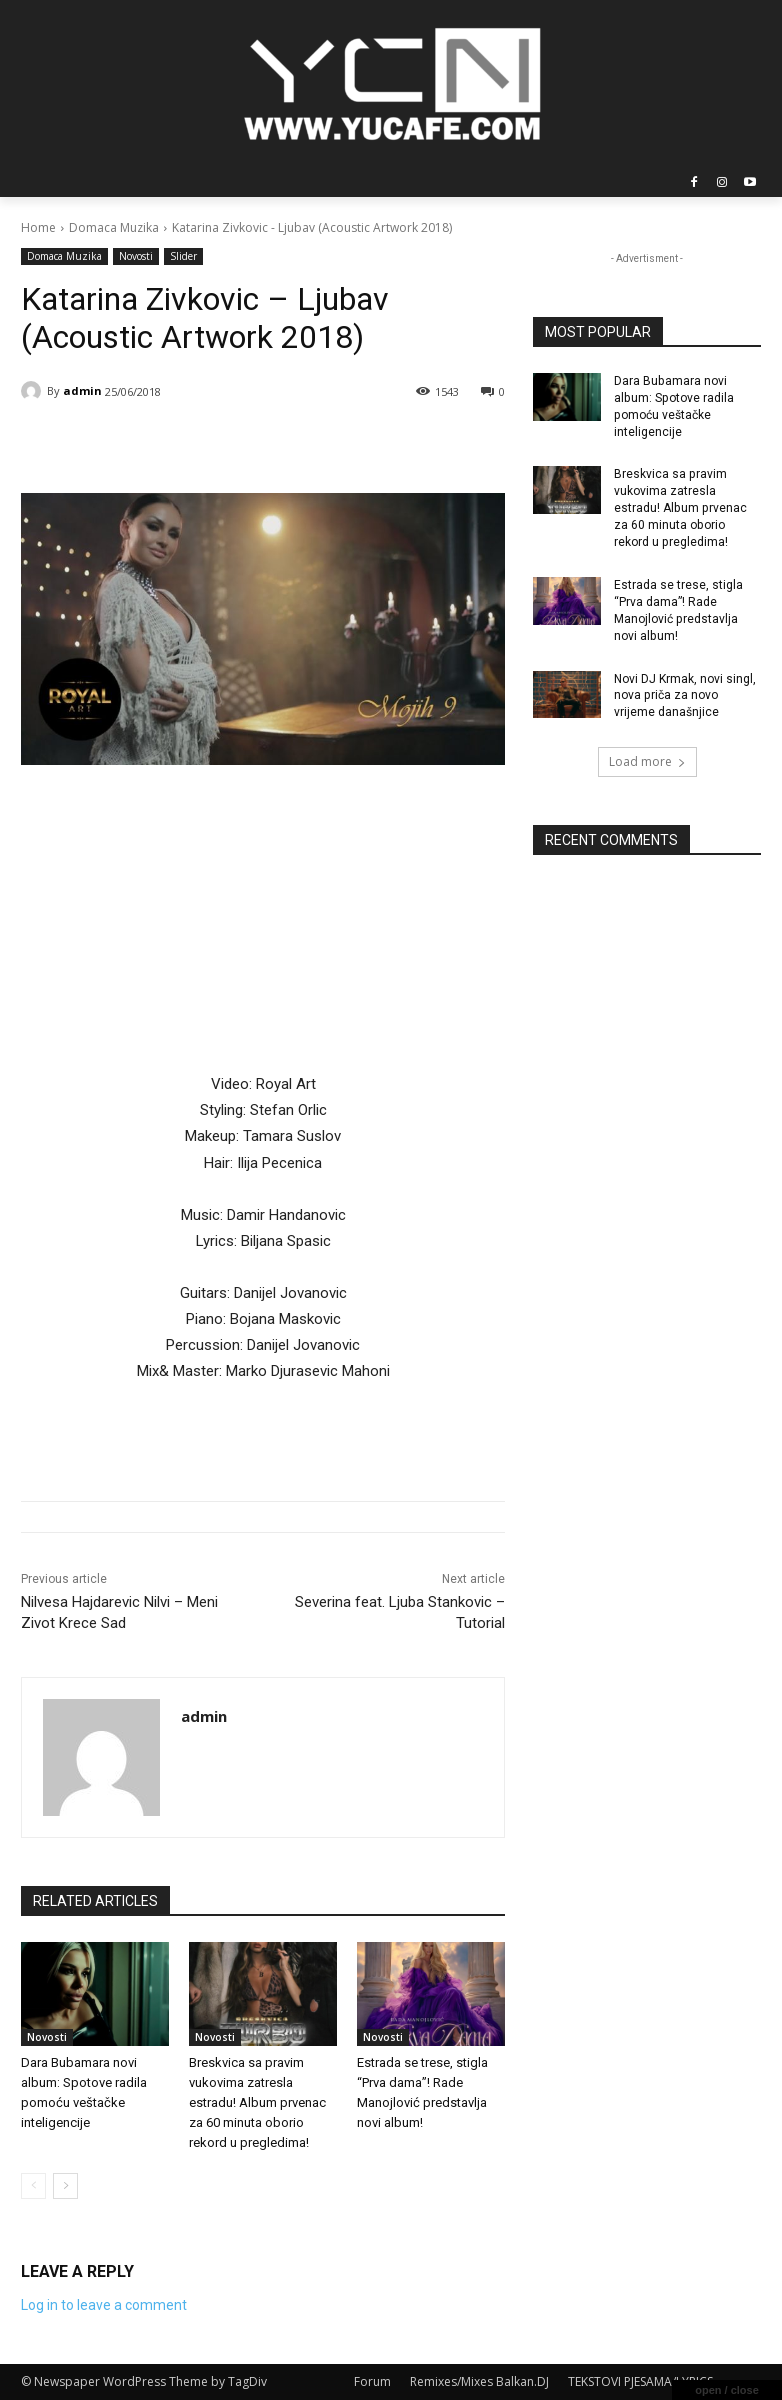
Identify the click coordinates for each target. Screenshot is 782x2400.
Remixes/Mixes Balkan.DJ (479, 2381)
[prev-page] (33, 2186)
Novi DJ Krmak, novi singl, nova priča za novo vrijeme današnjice (685, 694)
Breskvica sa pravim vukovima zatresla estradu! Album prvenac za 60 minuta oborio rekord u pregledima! (257, 2102)
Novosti (136, 256)
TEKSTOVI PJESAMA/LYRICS (640, 2381)
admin (82, 390)
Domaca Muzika (114, 227)
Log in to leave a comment (104, 2305)
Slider (183, 256)
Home (38, 227)
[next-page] (65, 2186)
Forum (372, 2381)
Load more (647, 760)
